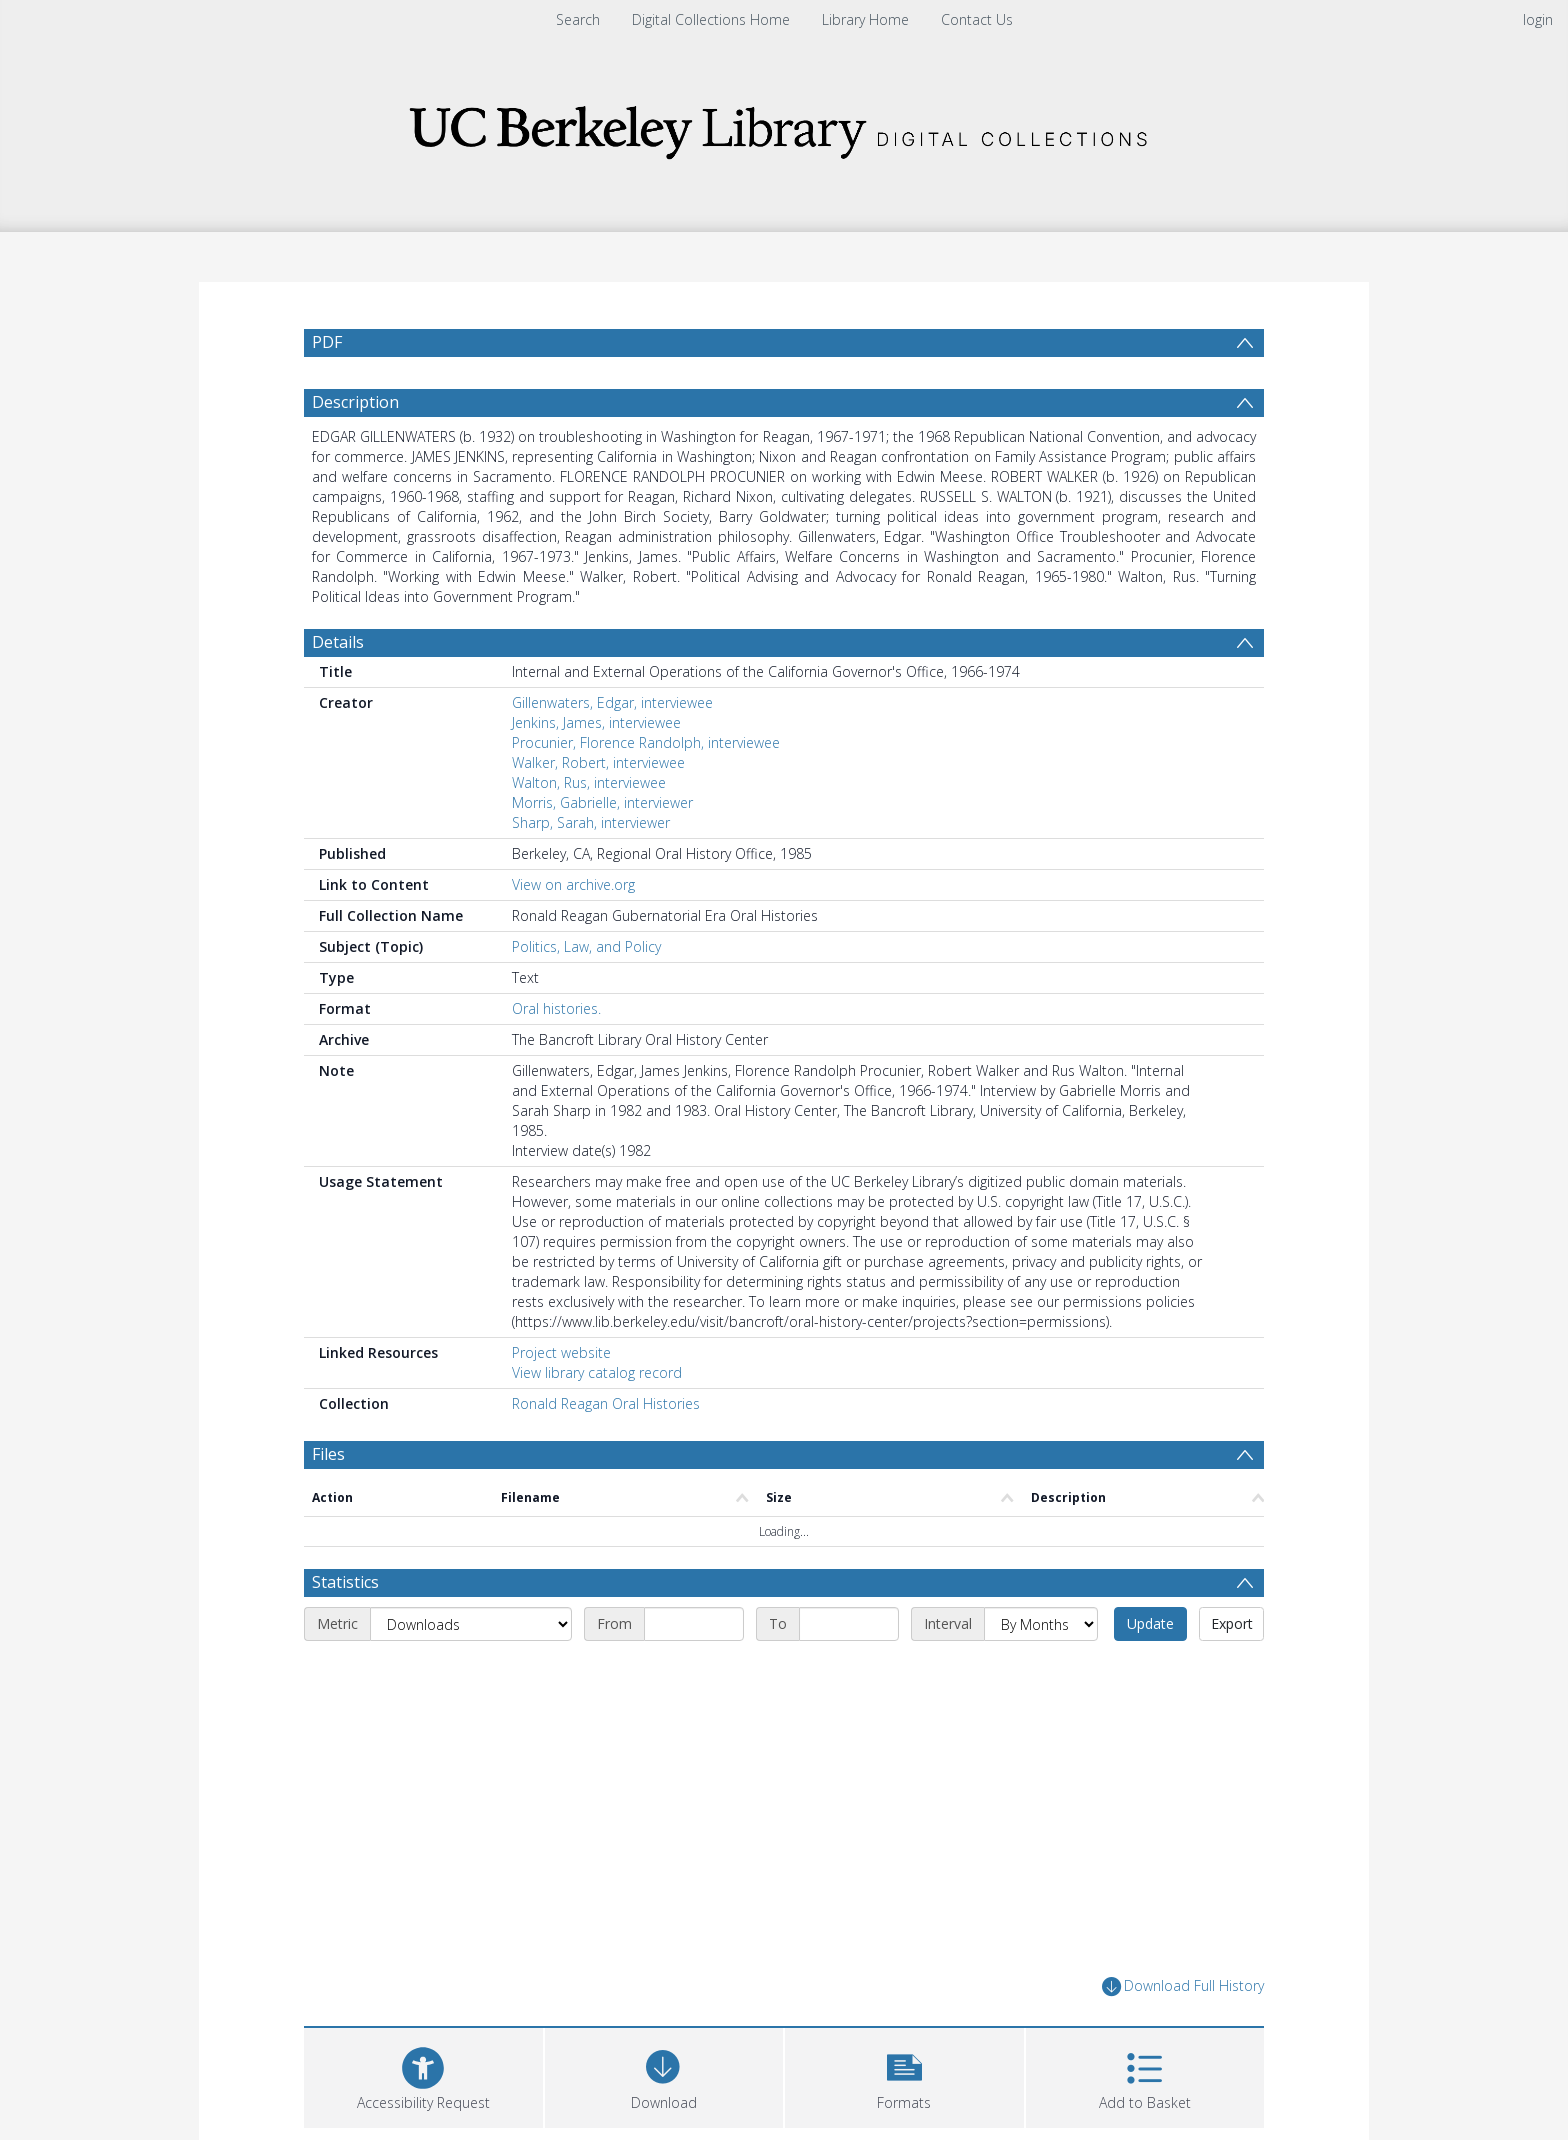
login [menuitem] (1538, 19)
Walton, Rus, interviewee (589, 830)
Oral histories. (556, 1056)
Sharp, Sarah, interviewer (591, 870)
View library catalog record (597, 1420)
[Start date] (694, 1672)
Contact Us (977, 19)
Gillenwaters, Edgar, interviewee (612, 750)
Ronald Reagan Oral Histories (606, 1451)
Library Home (865, 19)
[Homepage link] (784, 126)
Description (355, 450)
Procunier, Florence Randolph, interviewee (646, 790)
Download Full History (1183, 2034)
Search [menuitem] (578, 19)
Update (1150, 1671)
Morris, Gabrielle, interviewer (602, 850)
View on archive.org (573, 932)
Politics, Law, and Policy (586, 994)
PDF (327, 342)
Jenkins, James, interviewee (596, 770)
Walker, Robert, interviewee (598, 810)
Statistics (345, 1630)
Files (328, 1502)
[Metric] (471, 1672)
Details (338, 690)
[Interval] (1041, 1672)
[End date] (849, 1672)
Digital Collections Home (711, 19)
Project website (561, 1400)
